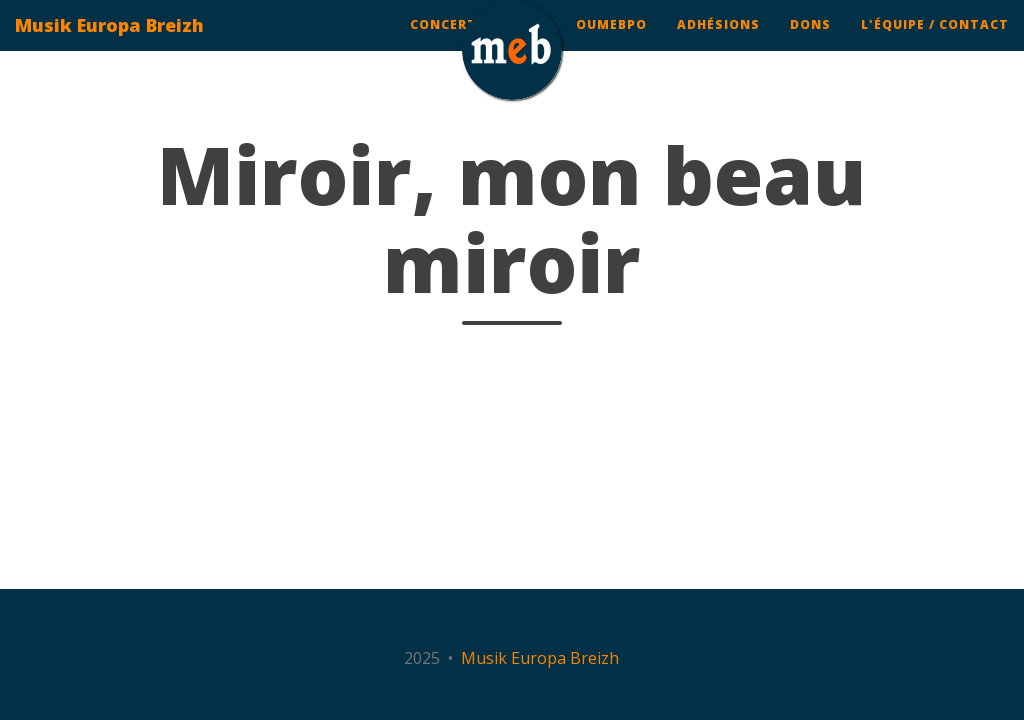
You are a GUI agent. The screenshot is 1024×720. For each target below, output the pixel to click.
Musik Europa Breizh (109, 45)
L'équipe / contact (935, 44)
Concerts (448, 44)
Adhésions (718, 44)
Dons (810, 44)
